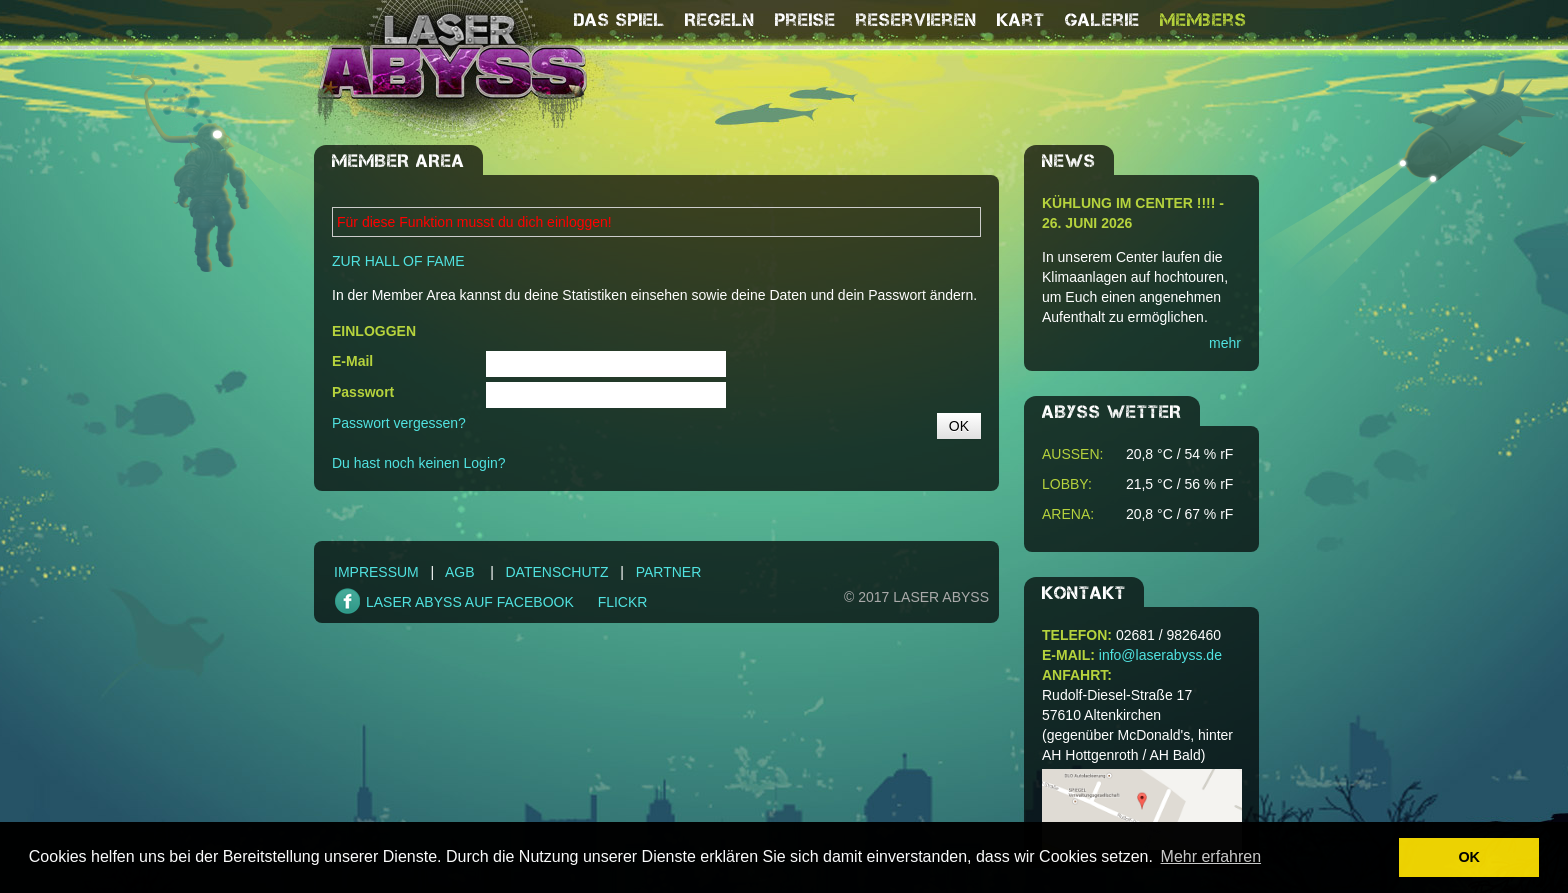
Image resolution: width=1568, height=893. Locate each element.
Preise (805, 20)
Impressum (376, 572)
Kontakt (1084, 593)
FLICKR (623, 602)
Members (1203, 20)
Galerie (1102, 20)
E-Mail (352, 361)
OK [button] (1469, 857)
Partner (669, 572)
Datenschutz (556, 572)
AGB (460, 572)
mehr (1225, 343)
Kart (1021, 20)
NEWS (1069, 161)
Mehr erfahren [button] (1211, 856)
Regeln (720, 20)
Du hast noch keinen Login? (419, 463)
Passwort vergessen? (399, 423)
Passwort (363, 392)
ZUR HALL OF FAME (398, 261)
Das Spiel (619, 20)
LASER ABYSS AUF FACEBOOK (470, 602)
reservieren (916, 20)
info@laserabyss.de (1160, 655)
